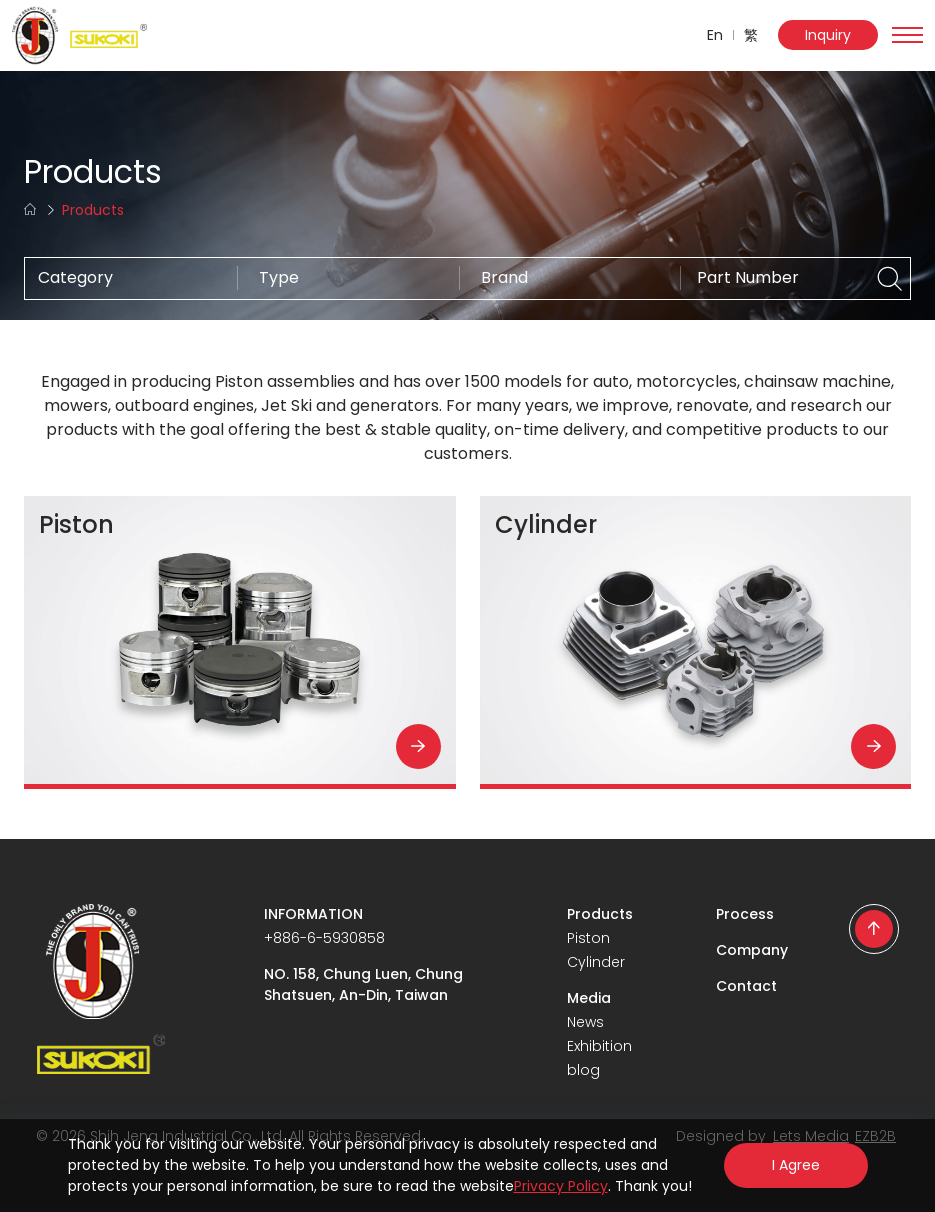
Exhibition (599, 1046)
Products (600, 914)
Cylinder (596, 962)
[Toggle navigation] (907, 35)
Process (745, 914)
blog (583, 1070)
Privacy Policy (561, 1186)
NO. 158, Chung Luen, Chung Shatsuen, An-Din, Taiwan (363, 984)
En (715, 35)
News (585, 1022)
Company (752, 950)
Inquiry (828, 35)
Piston (588, 938)
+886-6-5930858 (324, 938)
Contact (746, 986)
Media (589, 998)
